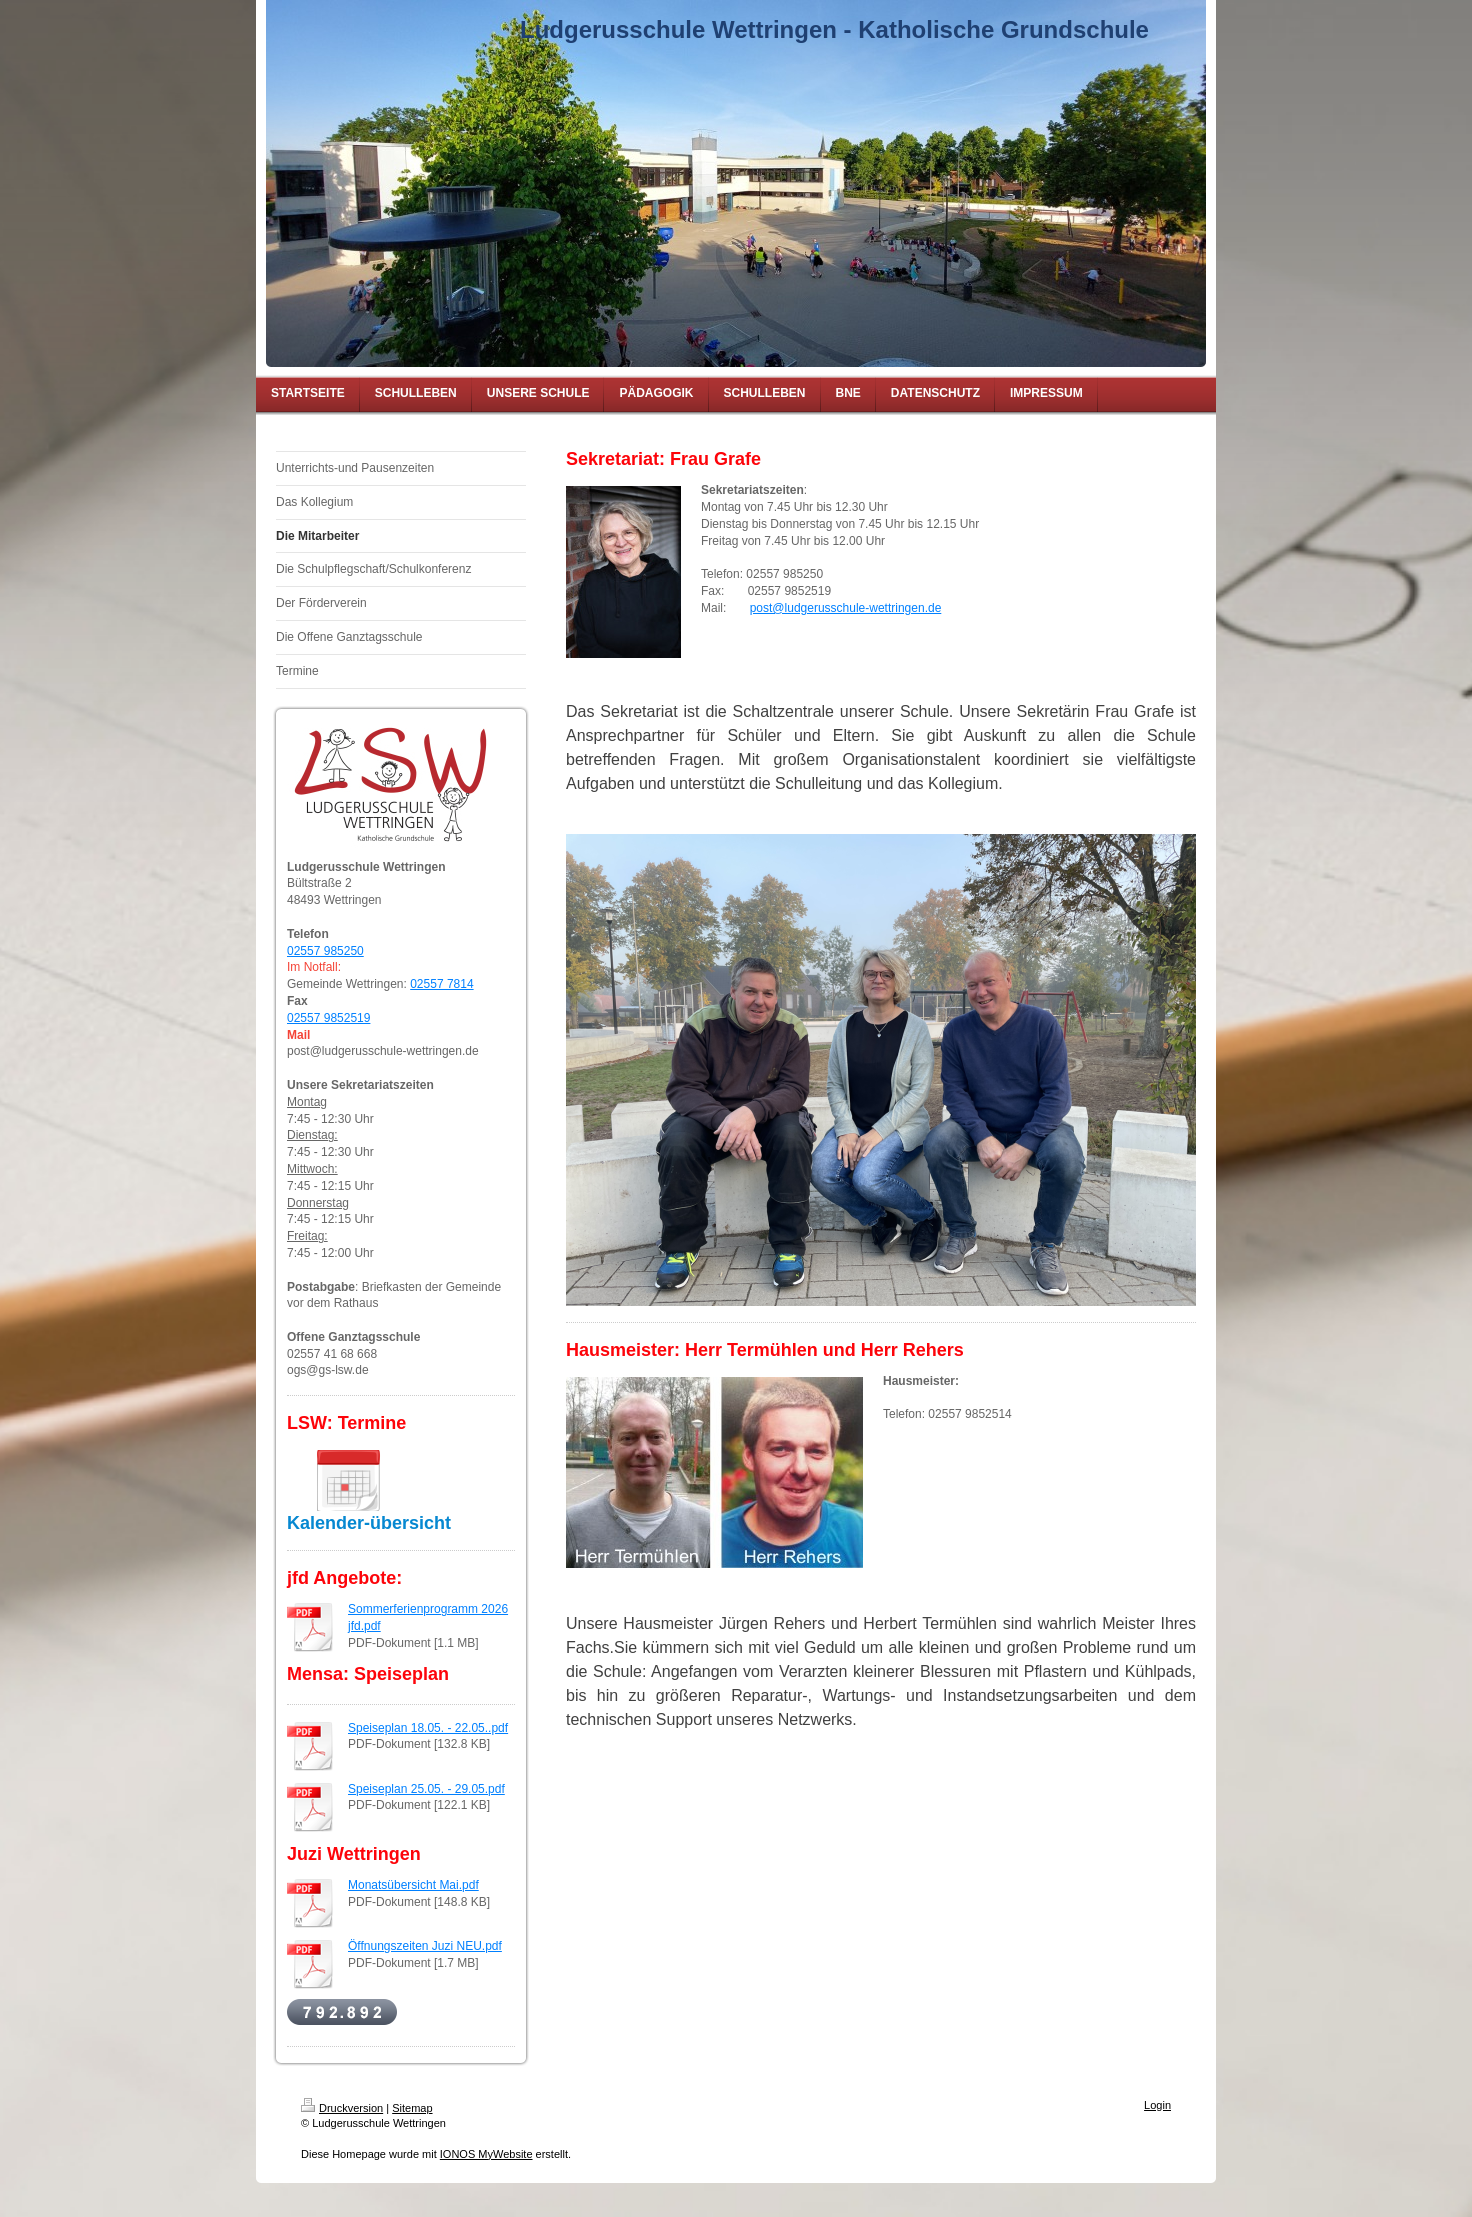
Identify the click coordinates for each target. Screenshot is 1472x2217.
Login (1157, 2105)
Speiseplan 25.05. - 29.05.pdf (426, 1789)
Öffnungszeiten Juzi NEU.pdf (425, 1946)
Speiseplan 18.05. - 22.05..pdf (428, 1728)
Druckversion (342, 2108)
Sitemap (412, 2108)
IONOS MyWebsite (486, 2154)
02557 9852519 (328, 1018)
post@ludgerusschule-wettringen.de (846, 608)
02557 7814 (441, 984)
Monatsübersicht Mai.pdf (413, 1885)
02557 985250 (325, 951)
